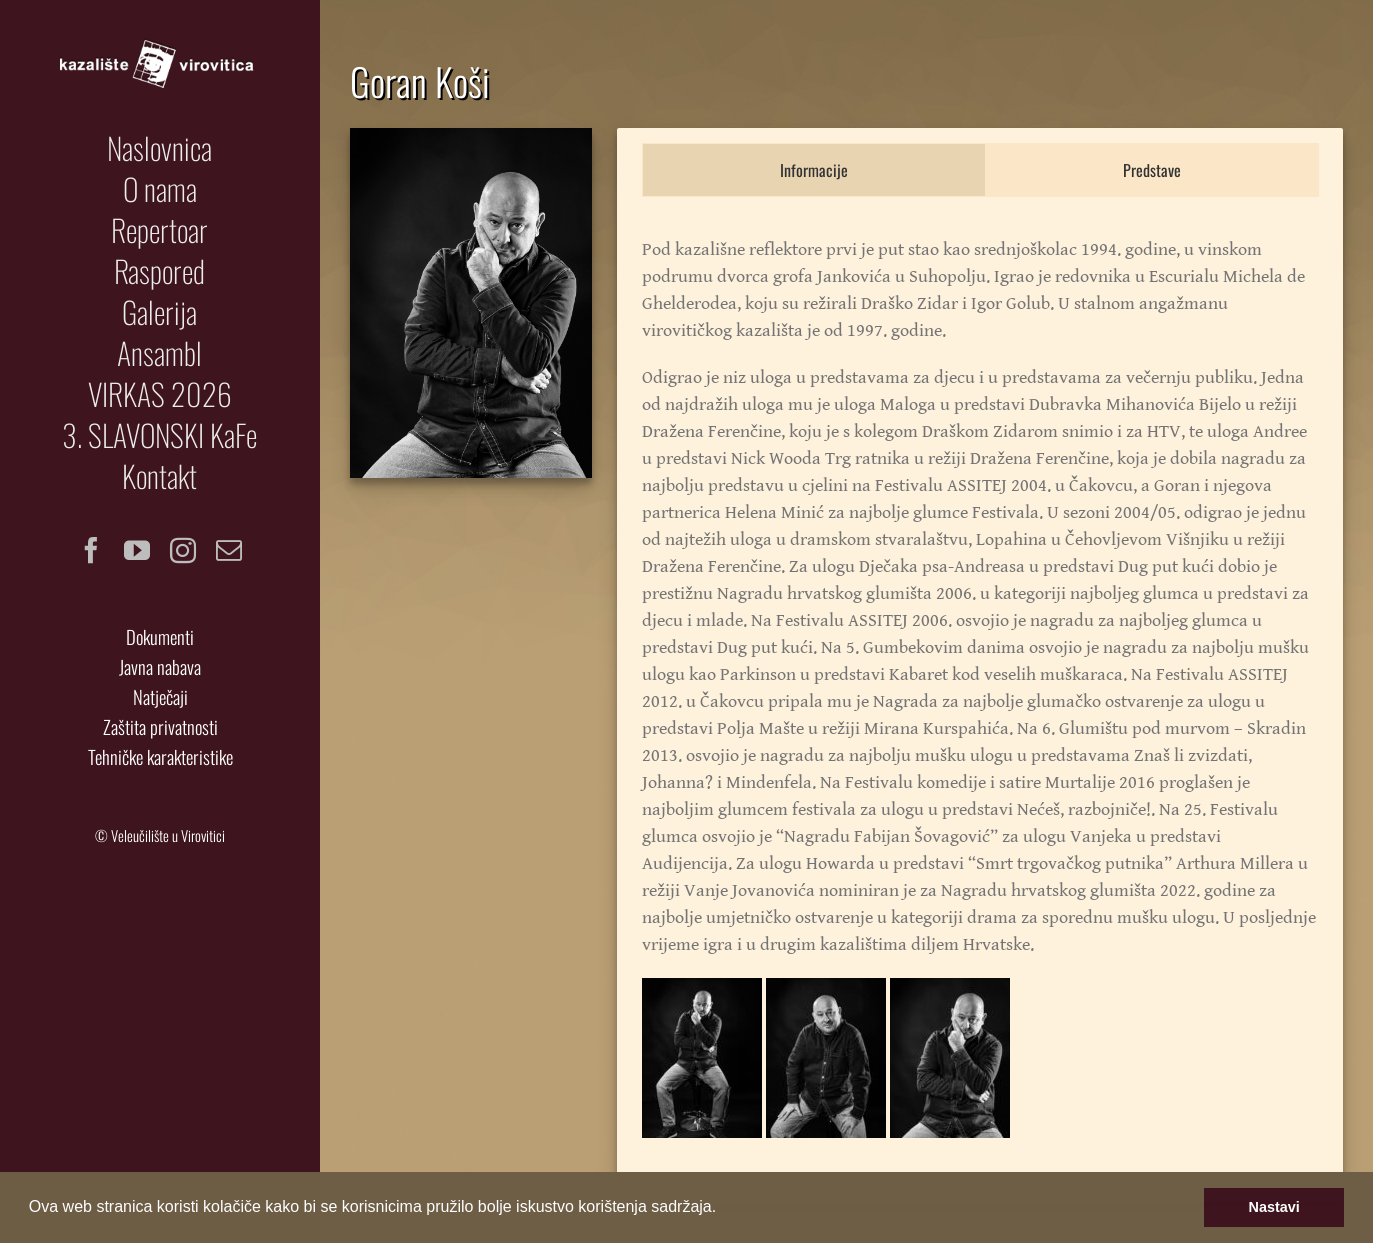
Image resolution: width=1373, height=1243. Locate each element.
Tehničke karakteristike (160, 756)
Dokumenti (160, 636)
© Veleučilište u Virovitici (160, 835)
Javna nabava (160, 666)
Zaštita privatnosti (160, 726)
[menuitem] (160, 148)
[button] (724, 1209)
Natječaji (160, 696)
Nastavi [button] (1274, 1207)
